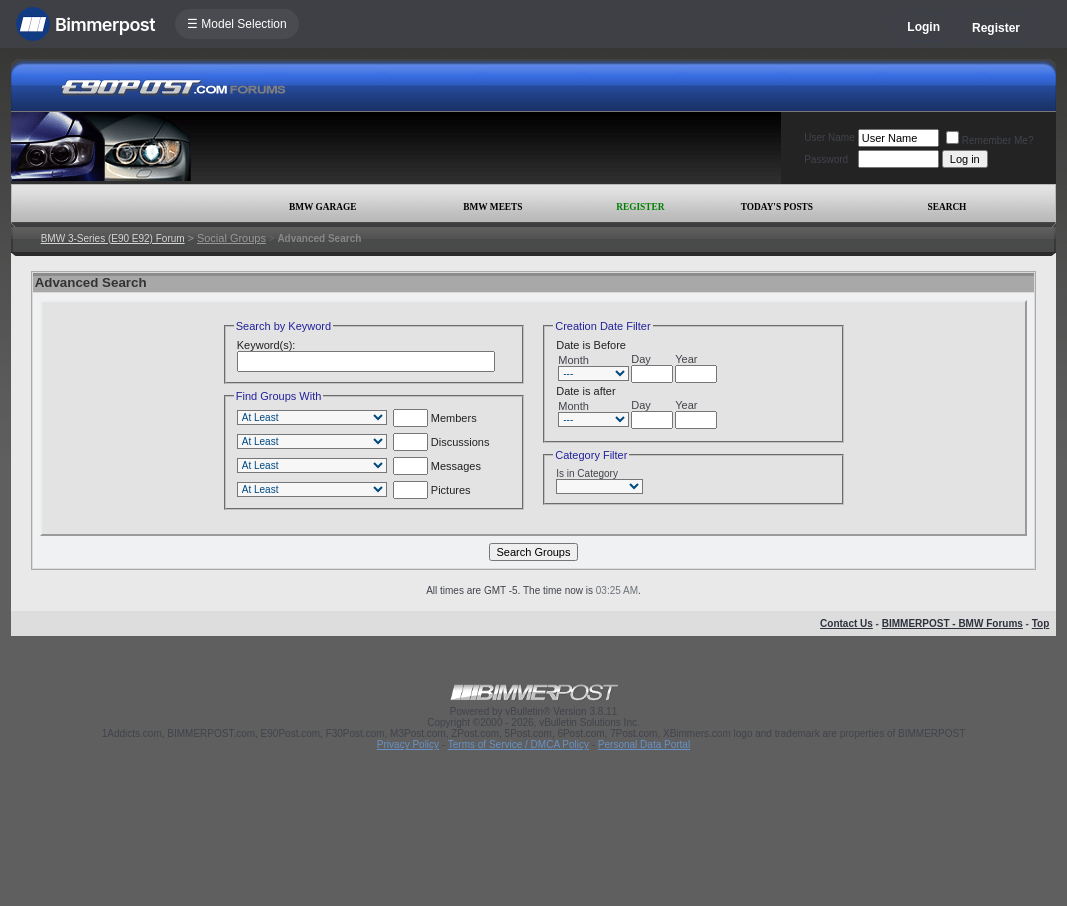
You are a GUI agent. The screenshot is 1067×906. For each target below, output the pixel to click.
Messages (437, 466)
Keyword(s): (266, 345)
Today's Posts (777, 207)
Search (947, 207)
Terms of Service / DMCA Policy (518, 744)
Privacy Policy (408, 744)
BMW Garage (322, 207)
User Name (829, 137)
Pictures (432, 490)
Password (826, 159)
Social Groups (231, 238)
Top (1041, 623)
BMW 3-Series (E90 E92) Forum (113, 238)
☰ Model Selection (237, 24)
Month (573, 360)
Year (686, 359)
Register (996, 28)
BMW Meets (492, 207)
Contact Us (846, 623)
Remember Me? (990, 140)
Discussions (441, 442)
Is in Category (587, 473)
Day (641, 359)
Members (435, 418)
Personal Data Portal (644, 744)
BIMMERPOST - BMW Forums (952, 623)
